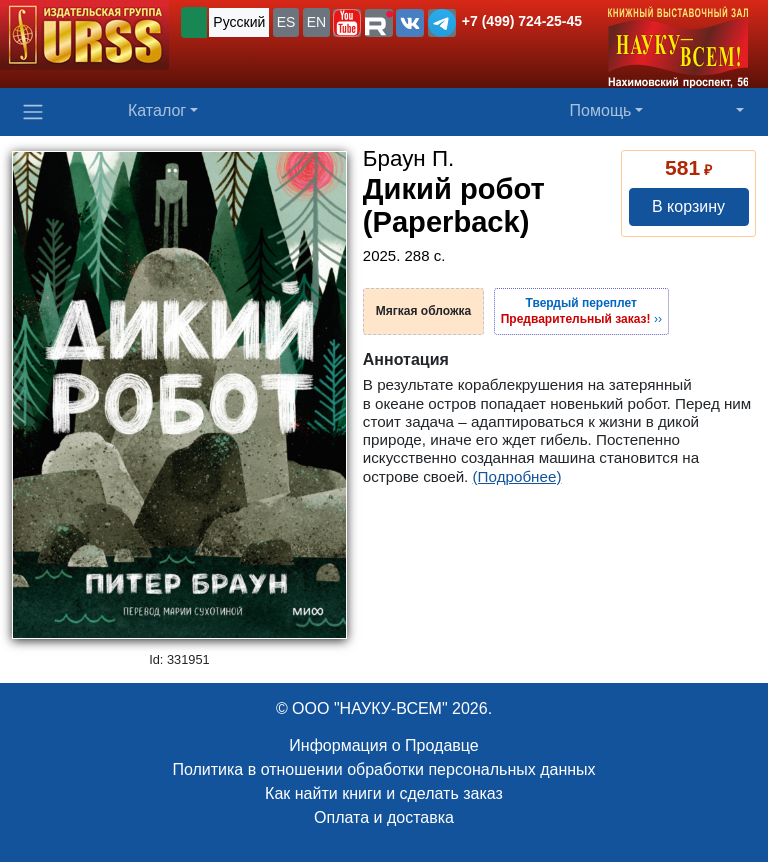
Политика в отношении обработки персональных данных (383, 769)
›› (581, 311)
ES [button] (286, 22)
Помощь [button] (601, 110)
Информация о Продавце (383, 745)
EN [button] (316, 22)
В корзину (688, 206)
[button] (347, 23)
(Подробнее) (517, 476)
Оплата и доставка (384, 817)
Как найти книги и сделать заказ (384, 793)
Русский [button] (239, 22)
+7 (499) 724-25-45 (522, 21)
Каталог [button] (157, 110)
